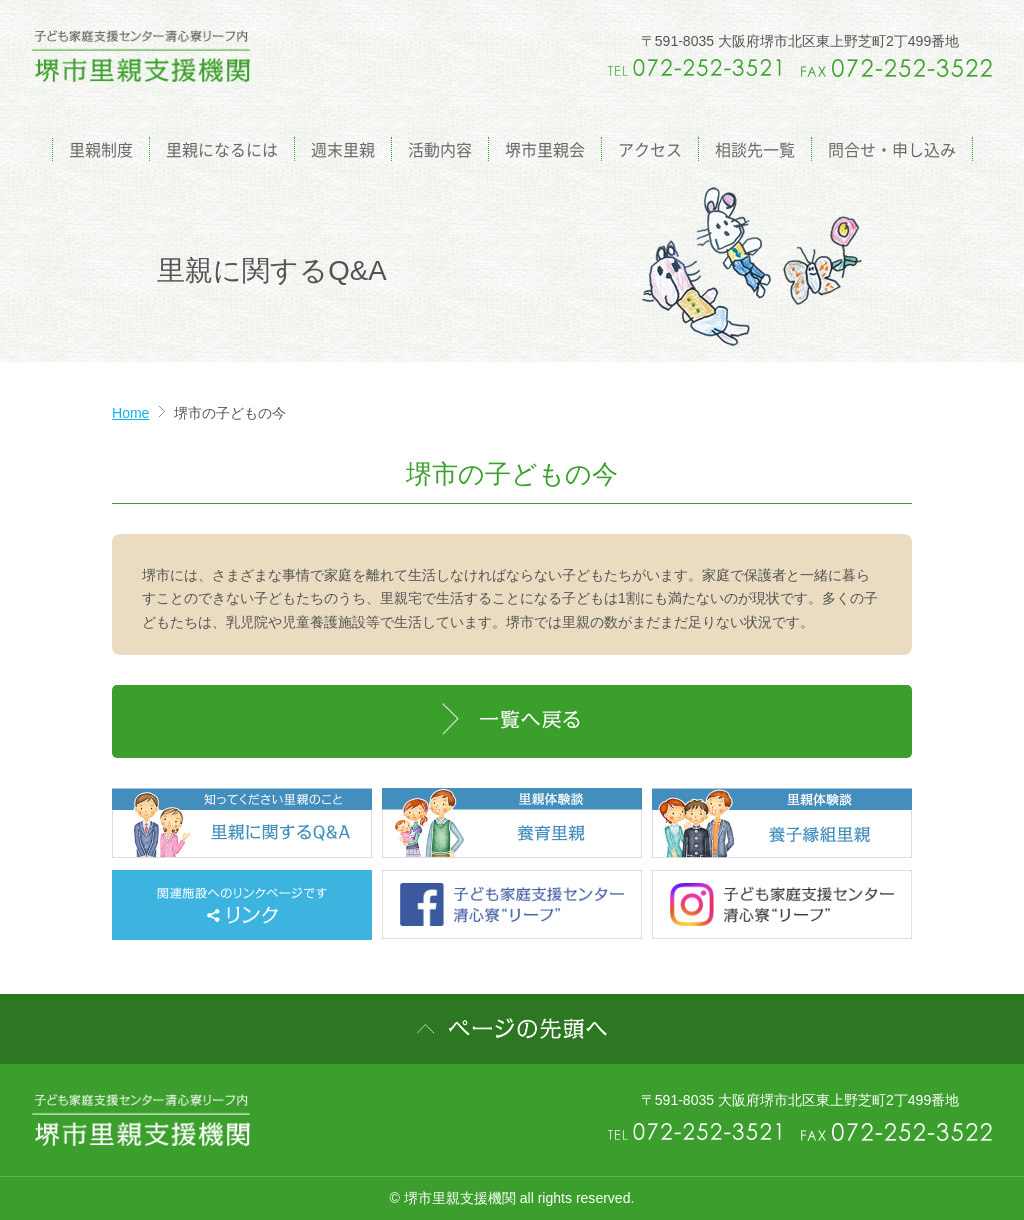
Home (130, 413)
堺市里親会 (545, 149)
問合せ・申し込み (892, 149)
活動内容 (440, 149)
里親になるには (222, 149)
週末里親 (343, 149)
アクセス (650, 149)
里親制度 (101, 149)
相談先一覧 (755, 149)
